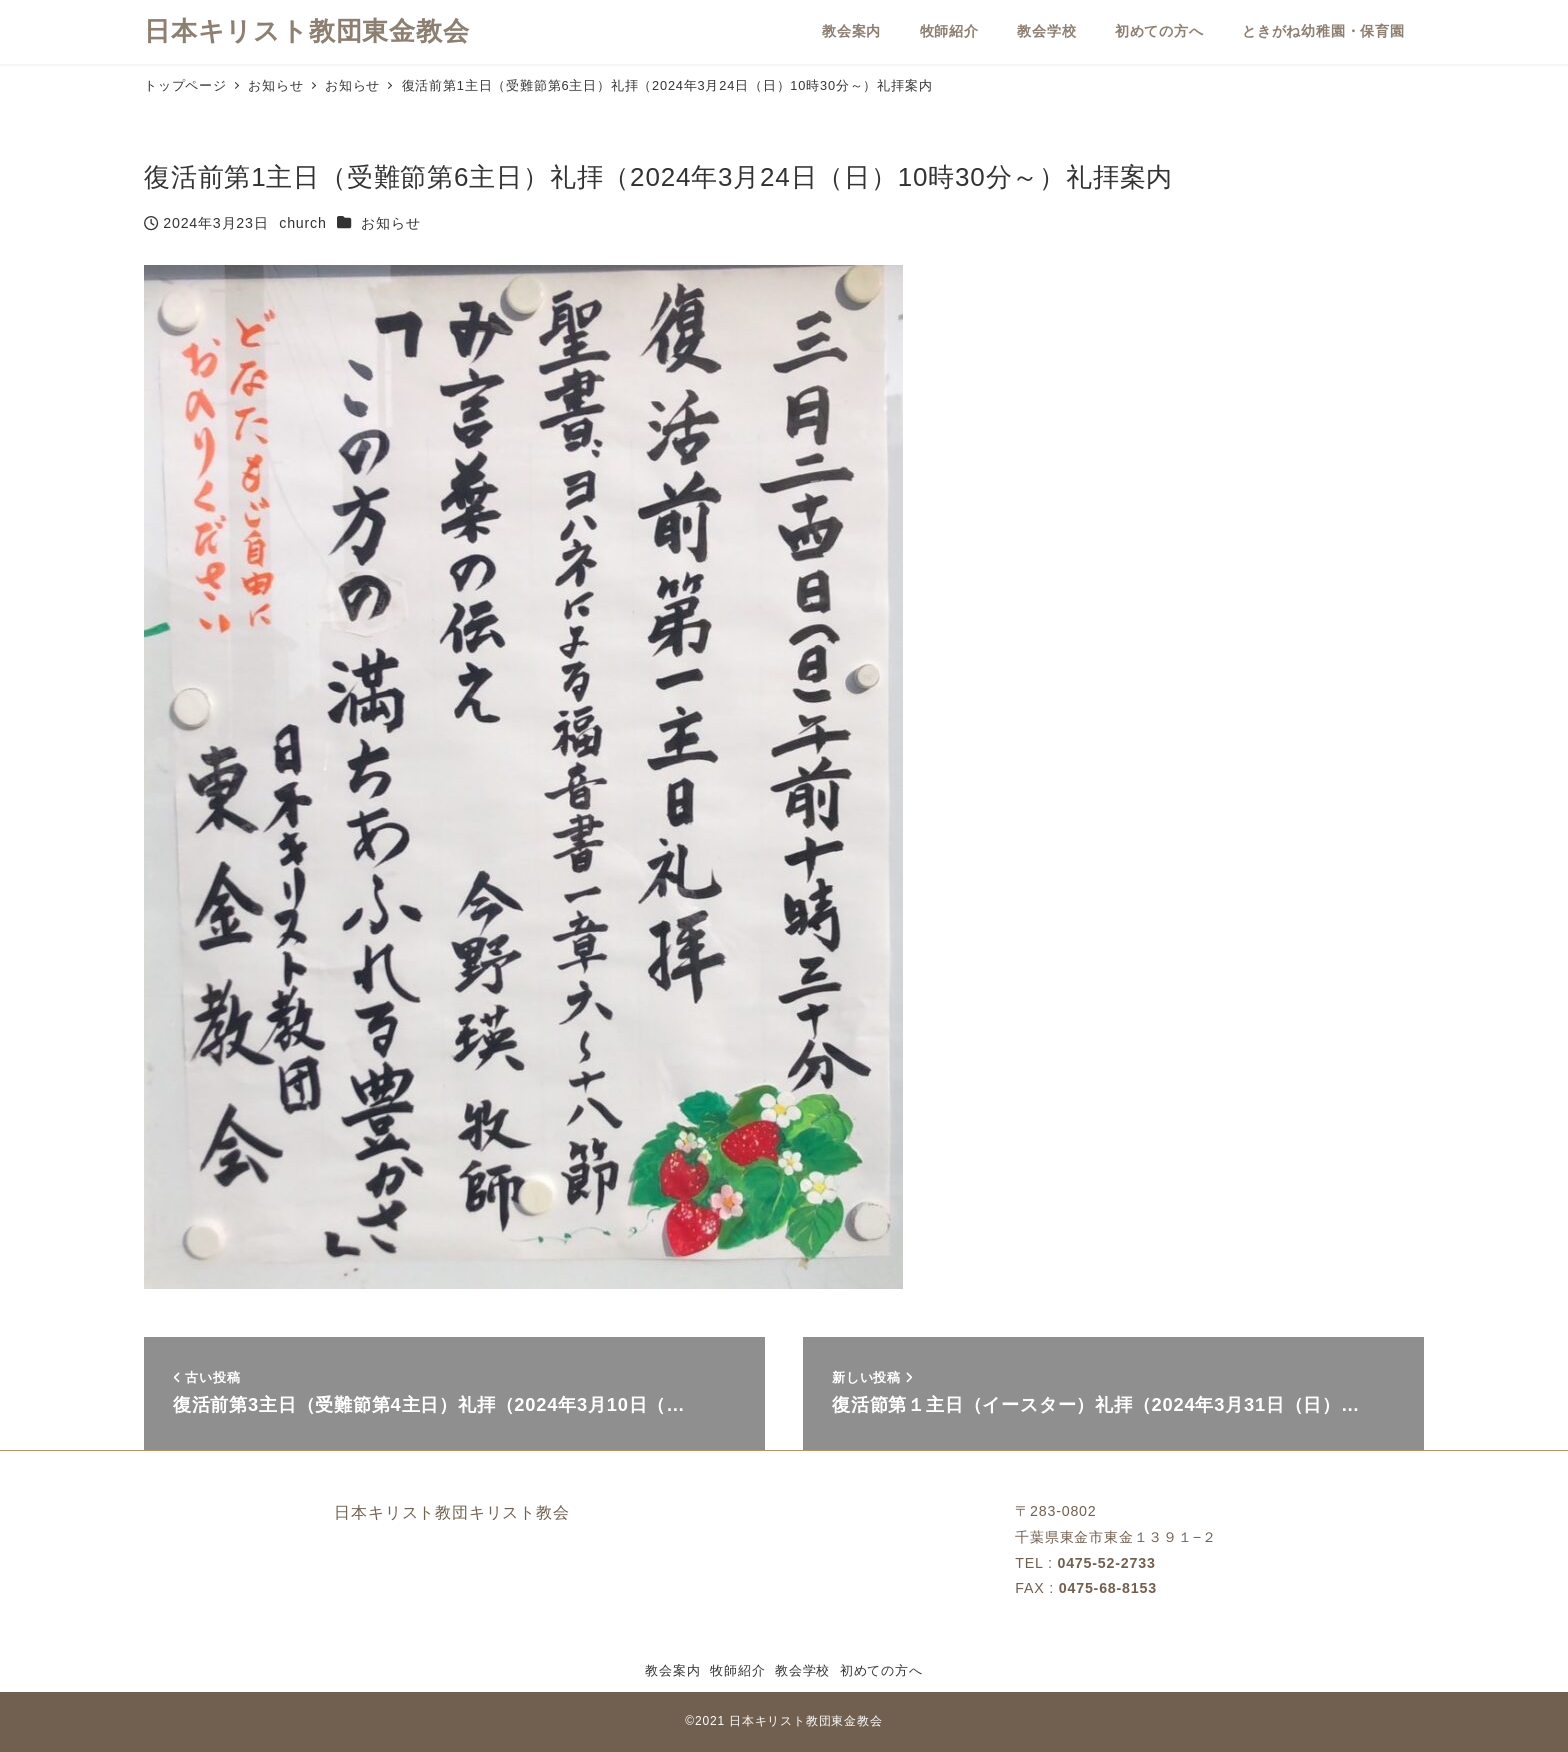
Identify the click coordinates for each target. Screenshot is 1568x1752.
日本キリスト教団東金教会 (307, 31)
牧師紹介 (737, 1670)
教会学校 (802, 1670)
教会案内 (672, 1670)
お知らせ (390, 223)
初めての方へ (881, 1670)
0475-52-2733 (1106, 1563)
